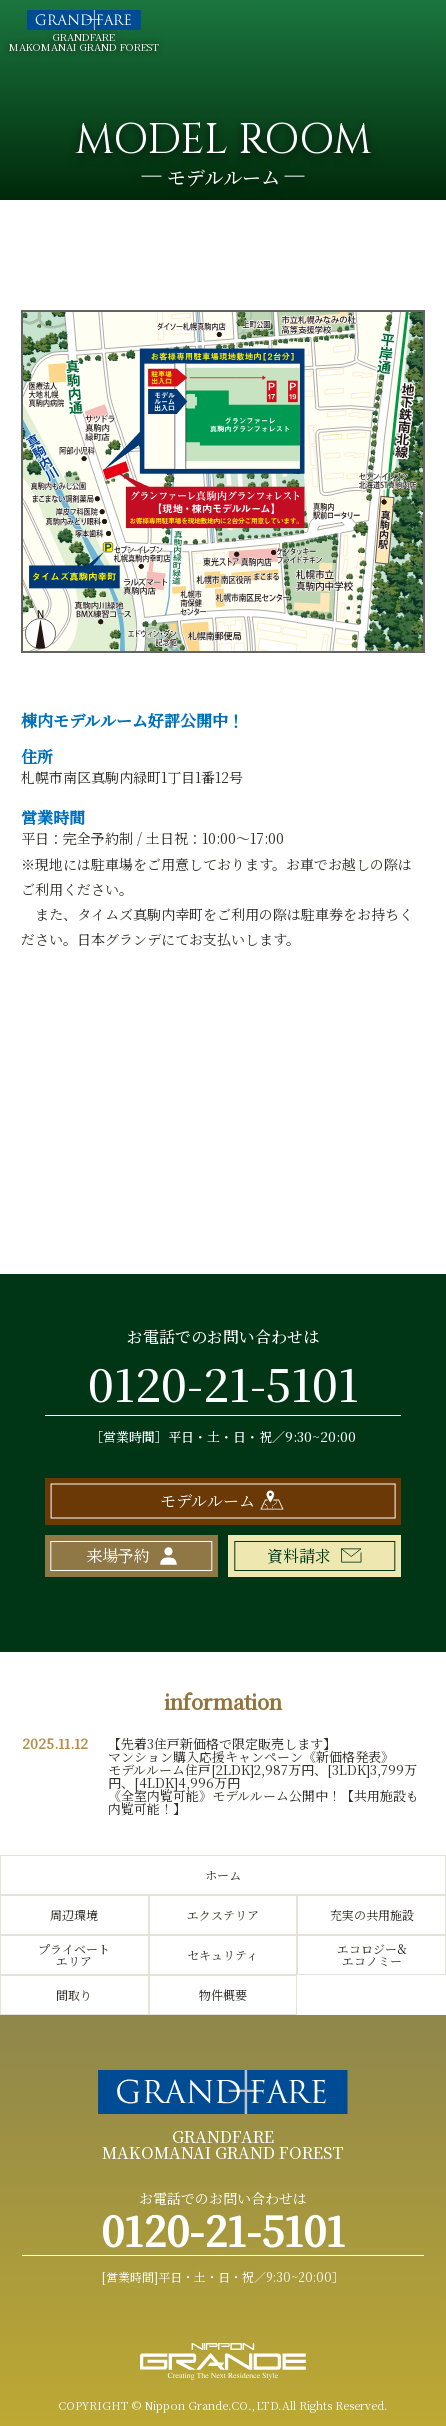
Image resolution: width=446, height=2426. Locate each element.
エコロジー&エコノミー (372, 1954)
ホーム (223, 1874)
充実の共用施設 (372, 1914)
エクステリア (223, 1914)
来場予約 (118, 1555)
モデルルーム (207, 1500)
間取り (74, 1994)
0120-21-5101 (223, 1382)
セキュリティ (222, 1954)
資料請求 (299, 1555)
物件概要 (223, 1994)
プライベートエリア (74, 1954)
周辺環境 (74, 1914)
